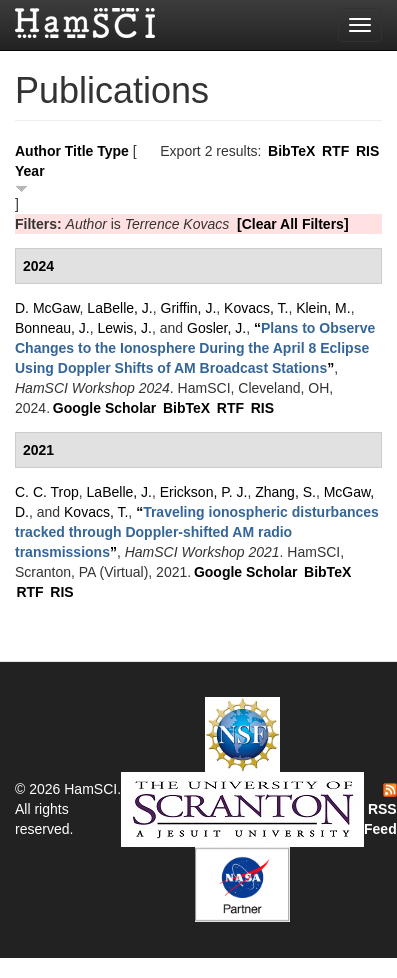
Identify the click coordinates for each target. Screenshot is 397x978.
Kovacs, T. (256, 308)
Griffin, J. (189, 308)
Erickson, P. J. (204, 492)
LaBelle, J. (119, 308)
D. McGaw (47, 308)
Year (30, 171)
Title (79, 151)
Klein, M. (323, 308)
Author (38, 151)
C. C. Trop (47, 492)
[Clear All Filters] (293, 224)
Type (113, 151)
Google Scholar (104, 408)
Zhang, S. (285, 492)
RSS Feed (380, 810)
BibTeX (291, 151)
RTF (335, 151)
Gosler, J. (216, 328)
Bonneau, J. (52, 328)
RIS (367, 151)
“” (195, 348)
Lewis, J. (125, 328)
